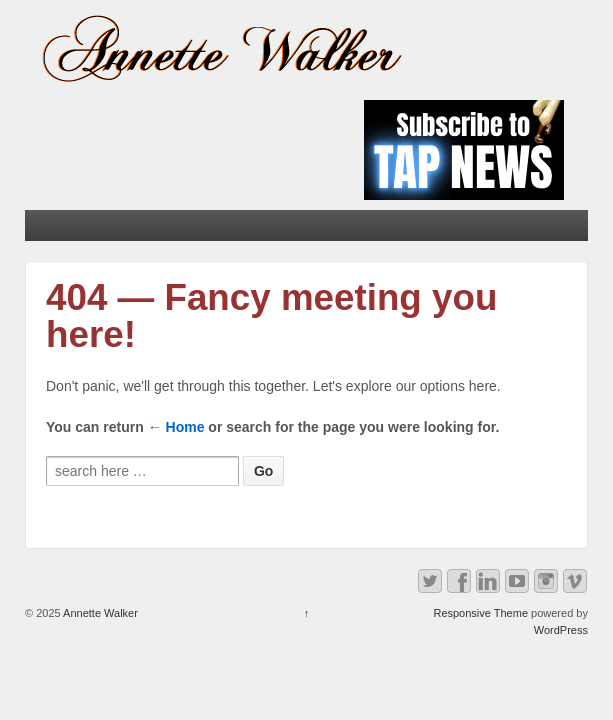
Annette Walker (99, 613)
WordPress (561, 630)
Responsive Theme (480, 613)
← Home (176, 427)
